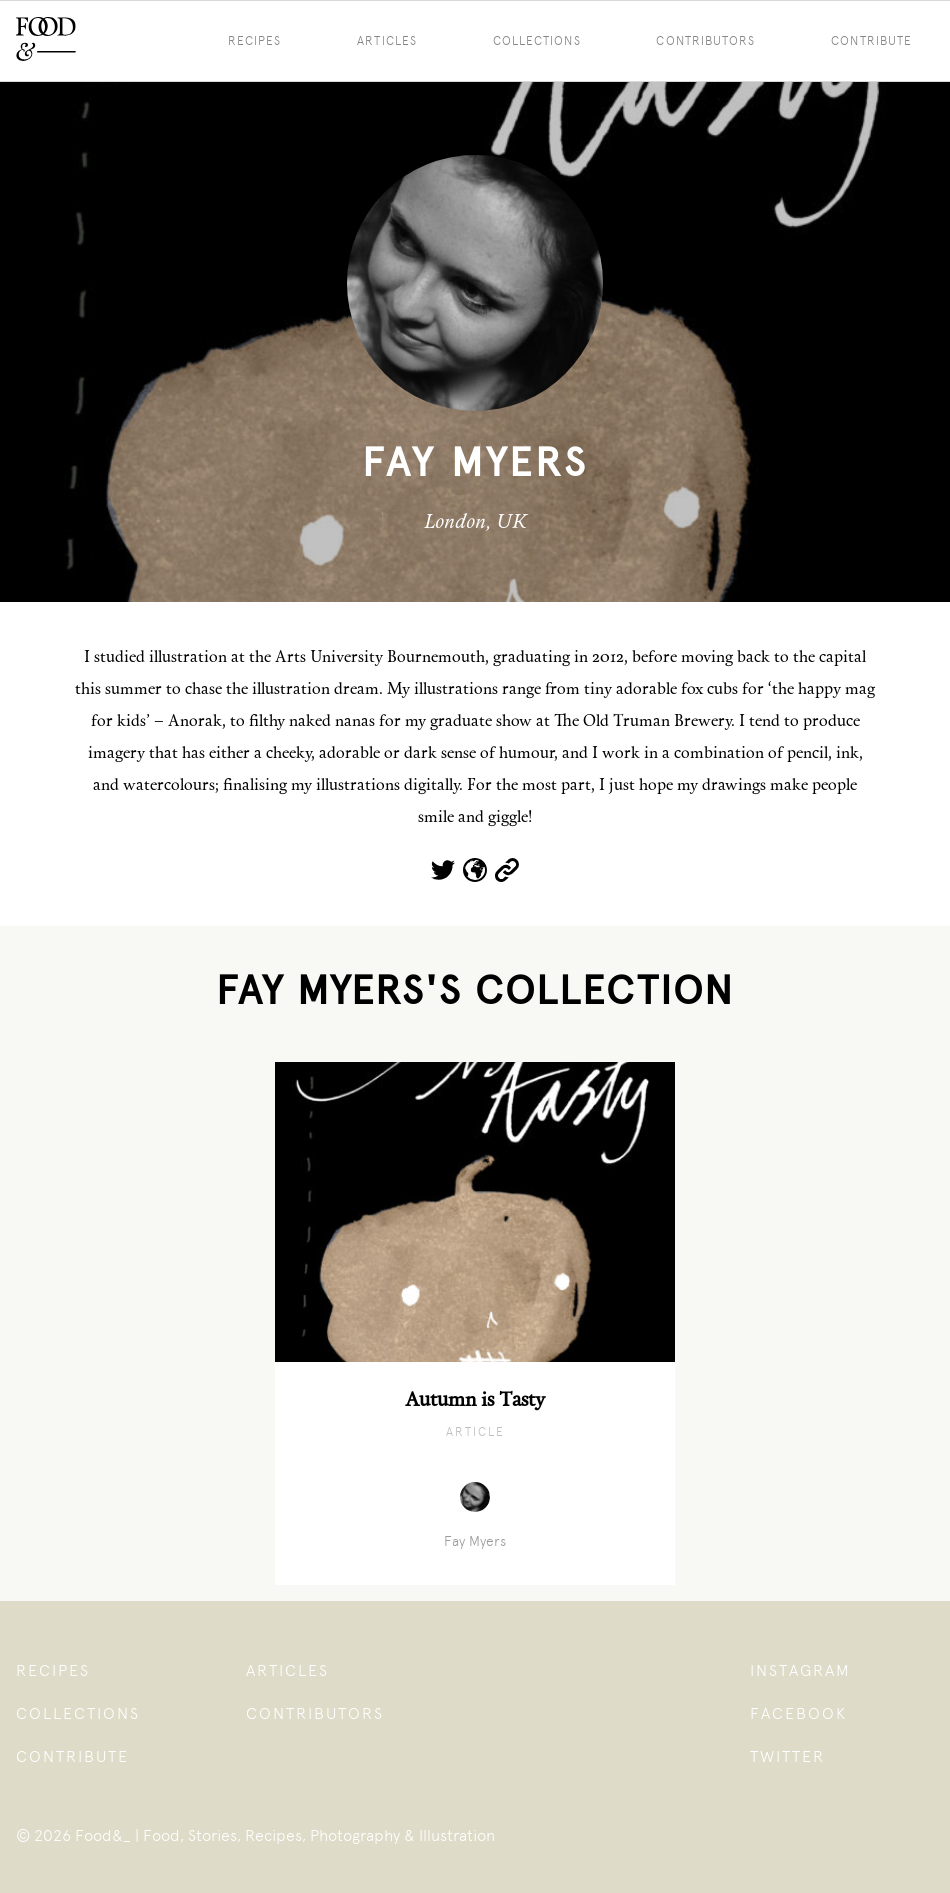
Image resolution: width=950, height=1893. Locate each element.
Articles (387, 41)
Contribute (72, 1756)
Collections (537, 41)
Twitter (787, 1756)
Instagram (800, 1670)
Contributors (705, 41)
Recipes (255, 41)
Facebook (798, 1713)
